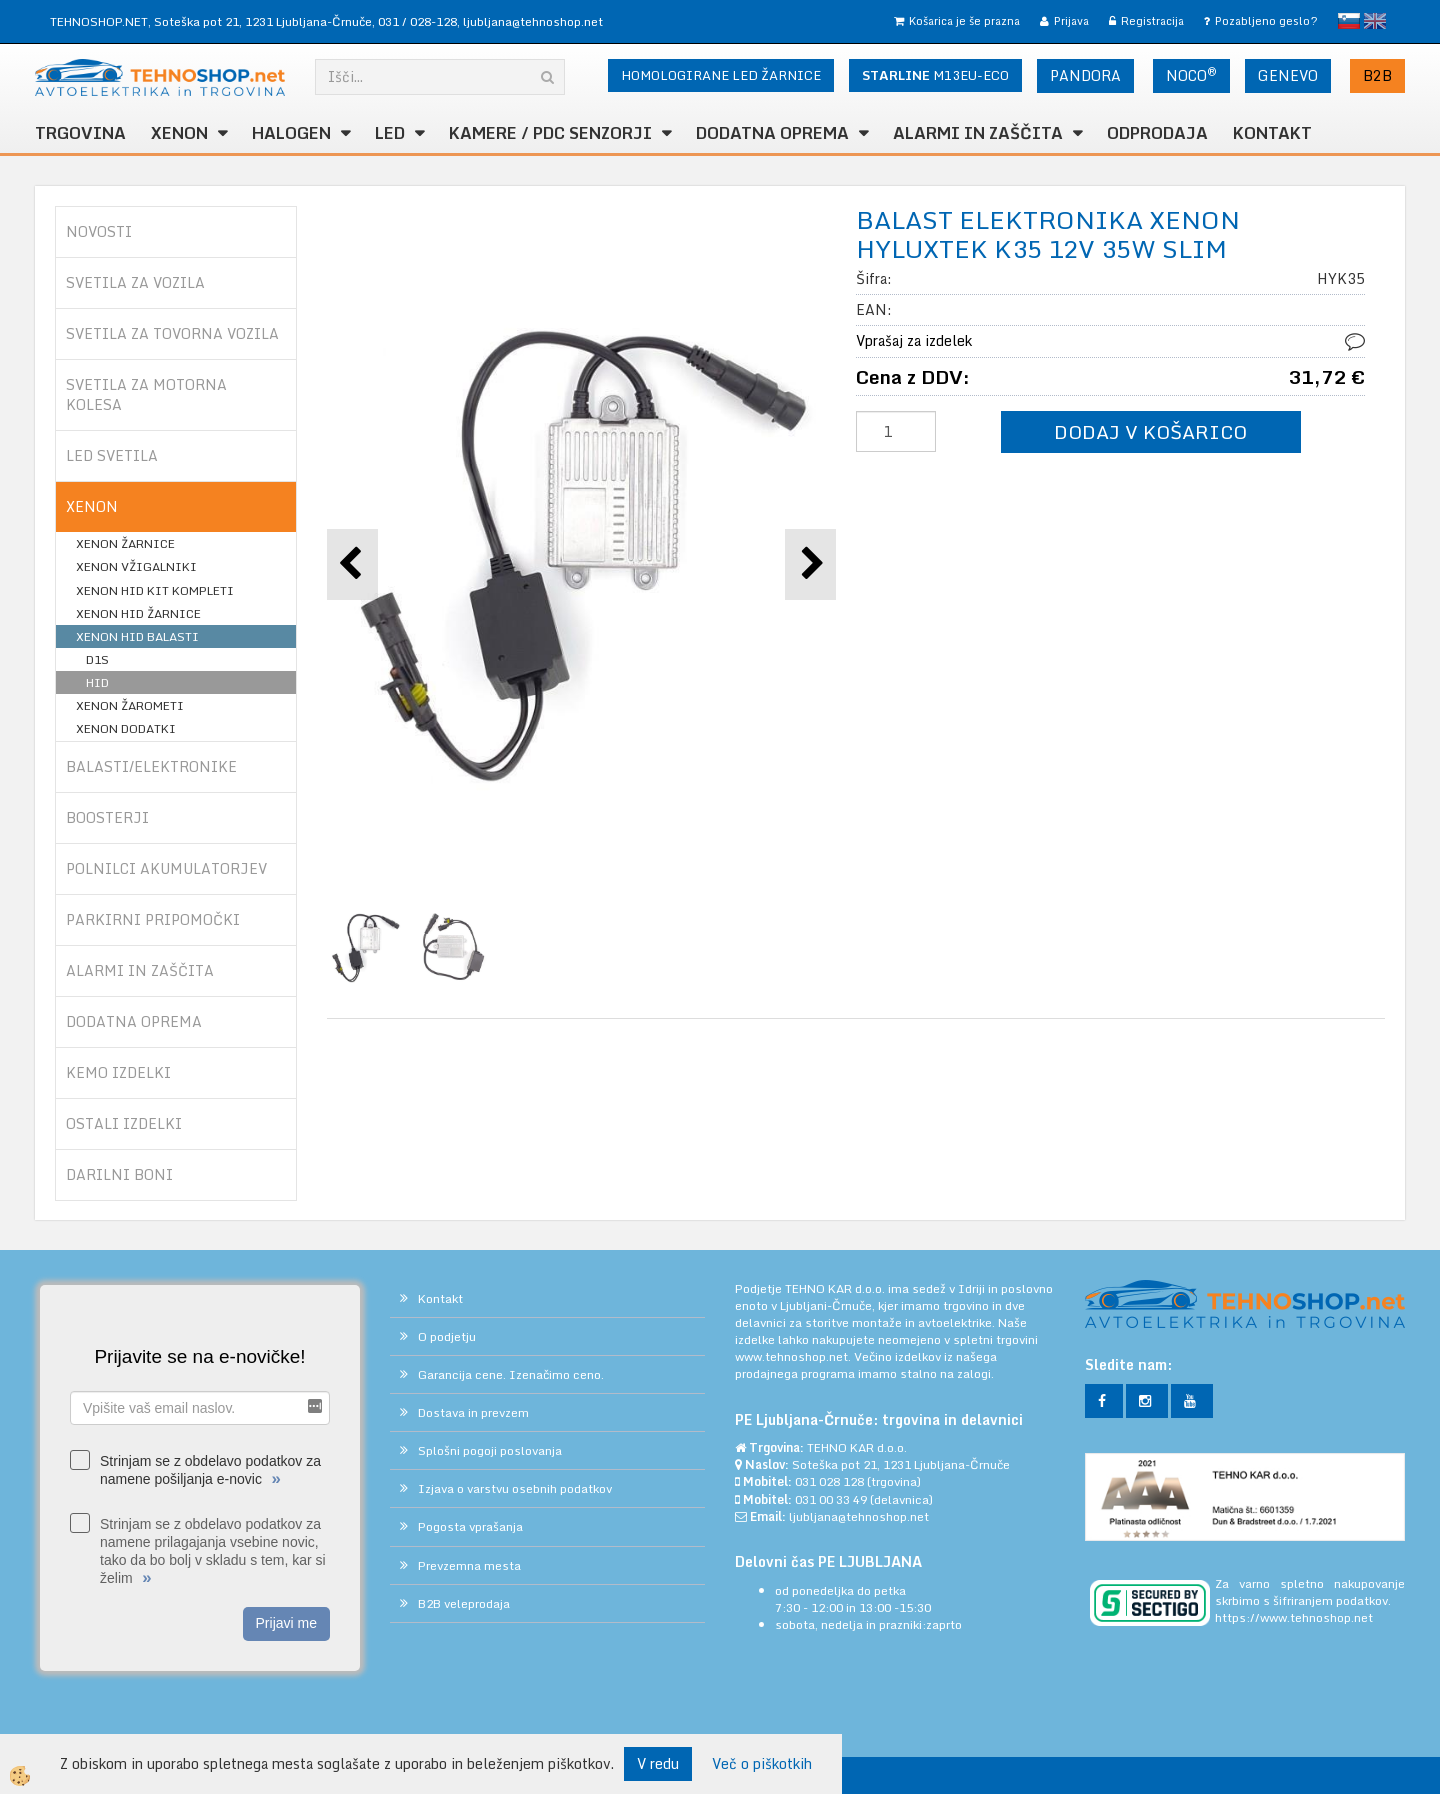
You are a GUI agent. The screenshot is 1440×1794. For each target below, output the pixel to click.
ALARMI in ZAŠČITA (978, 133)
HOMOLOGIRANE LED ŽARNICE (721, 75)
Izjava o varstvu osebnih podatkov (515, 1488)
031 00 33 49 (831, 1499)
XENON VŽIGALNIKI (136, 566)
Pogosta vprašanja (470, 1526)
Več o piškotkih (762, 1764)
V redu (658, 1763)
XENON (179, 133)
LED (390, 133)
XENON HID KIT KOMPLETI (155, 590)
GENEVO (1288, 75)
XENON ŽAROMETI (130, 705)
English (1375, 21)
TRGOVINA (80, 133)
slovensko (1349, 21)
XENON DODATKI (126, 728)
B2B (1377, 75)
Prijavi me (286, 1623)
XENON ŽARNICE (125, 543)
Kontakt (1272, 133)
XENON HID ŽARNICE (138, 613)
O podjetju (447, 1336)
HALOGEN (291, 133)
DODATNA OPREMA (772, 133)
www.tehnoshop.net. (794, 1356)
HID (97, 682)
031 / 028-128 (417, 21)
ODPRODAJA (1157, 133)
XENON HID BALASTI (137, 636)
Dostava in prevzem (473, 1412)
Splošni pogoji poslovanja (490, 1450)
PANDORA (1085, 75)
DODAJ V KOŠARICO (1150, 431)
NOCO (1191, 75)
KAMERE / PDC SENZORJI (550, 133)
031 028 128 (829, 1481)
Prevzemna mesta (469, 1565)
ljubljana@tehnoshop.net (533, 21)
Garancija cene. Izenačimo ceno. (511, 1374)
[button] (810, 564)
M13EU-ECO (935, 75)
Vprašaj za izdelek (914, 340)
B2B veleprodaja (464, 1603)
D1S (97, 659)
